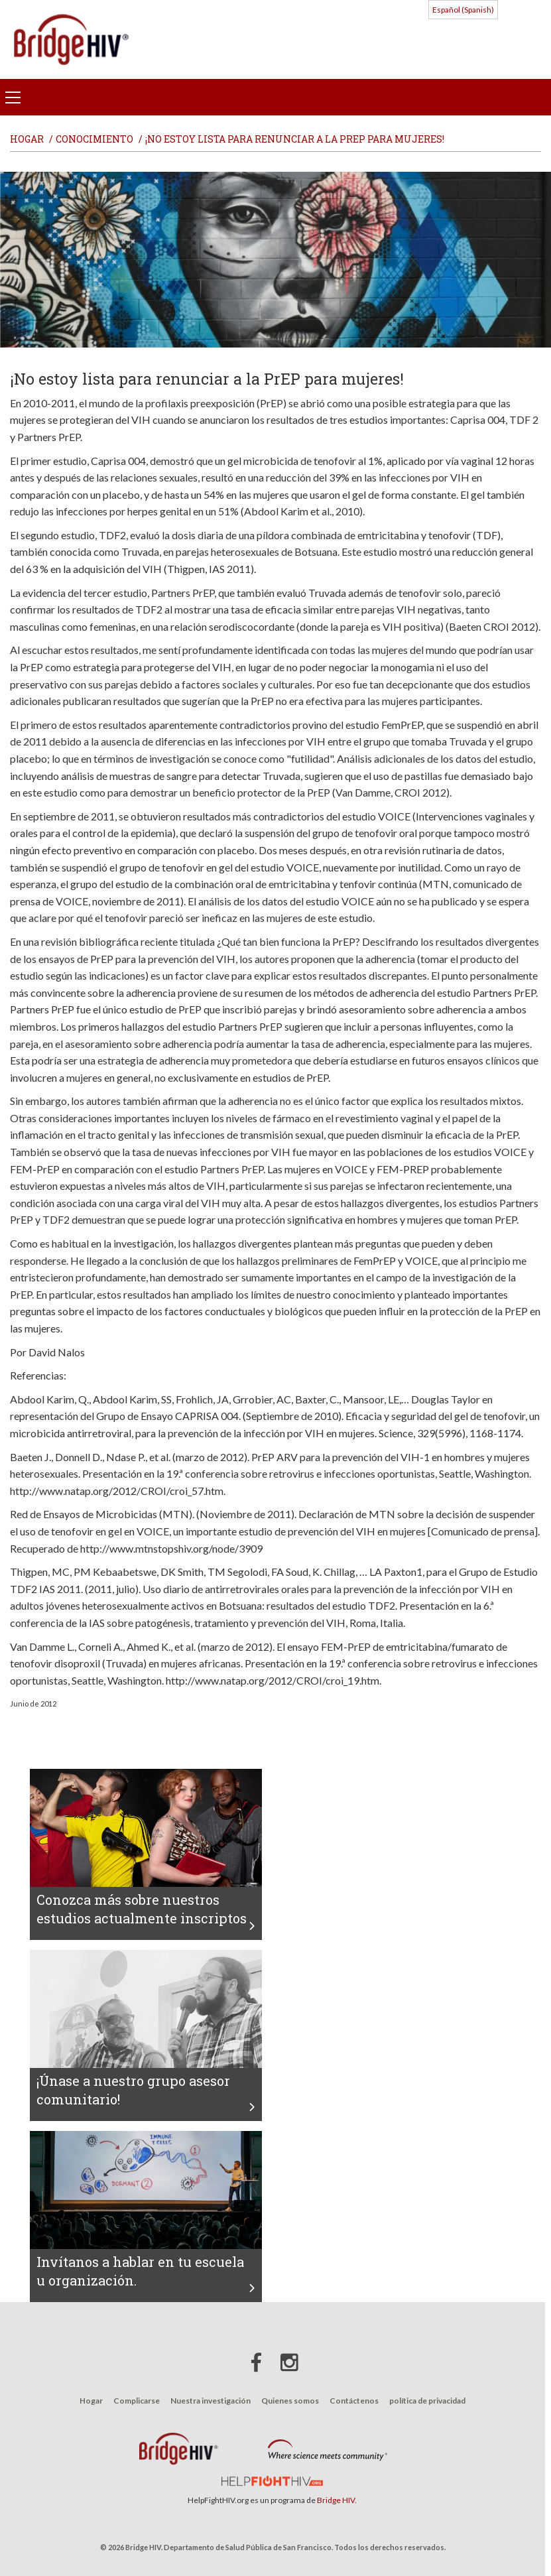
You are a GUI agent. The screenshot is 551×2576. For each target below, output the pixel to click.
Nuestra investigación (210, 2401)
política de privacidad (427, 2401)
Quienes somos (290, 2401)
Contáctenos (354, 2401)
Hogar (91, 2401)
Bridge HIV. (337, 2500)
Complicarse (136, 2401)
